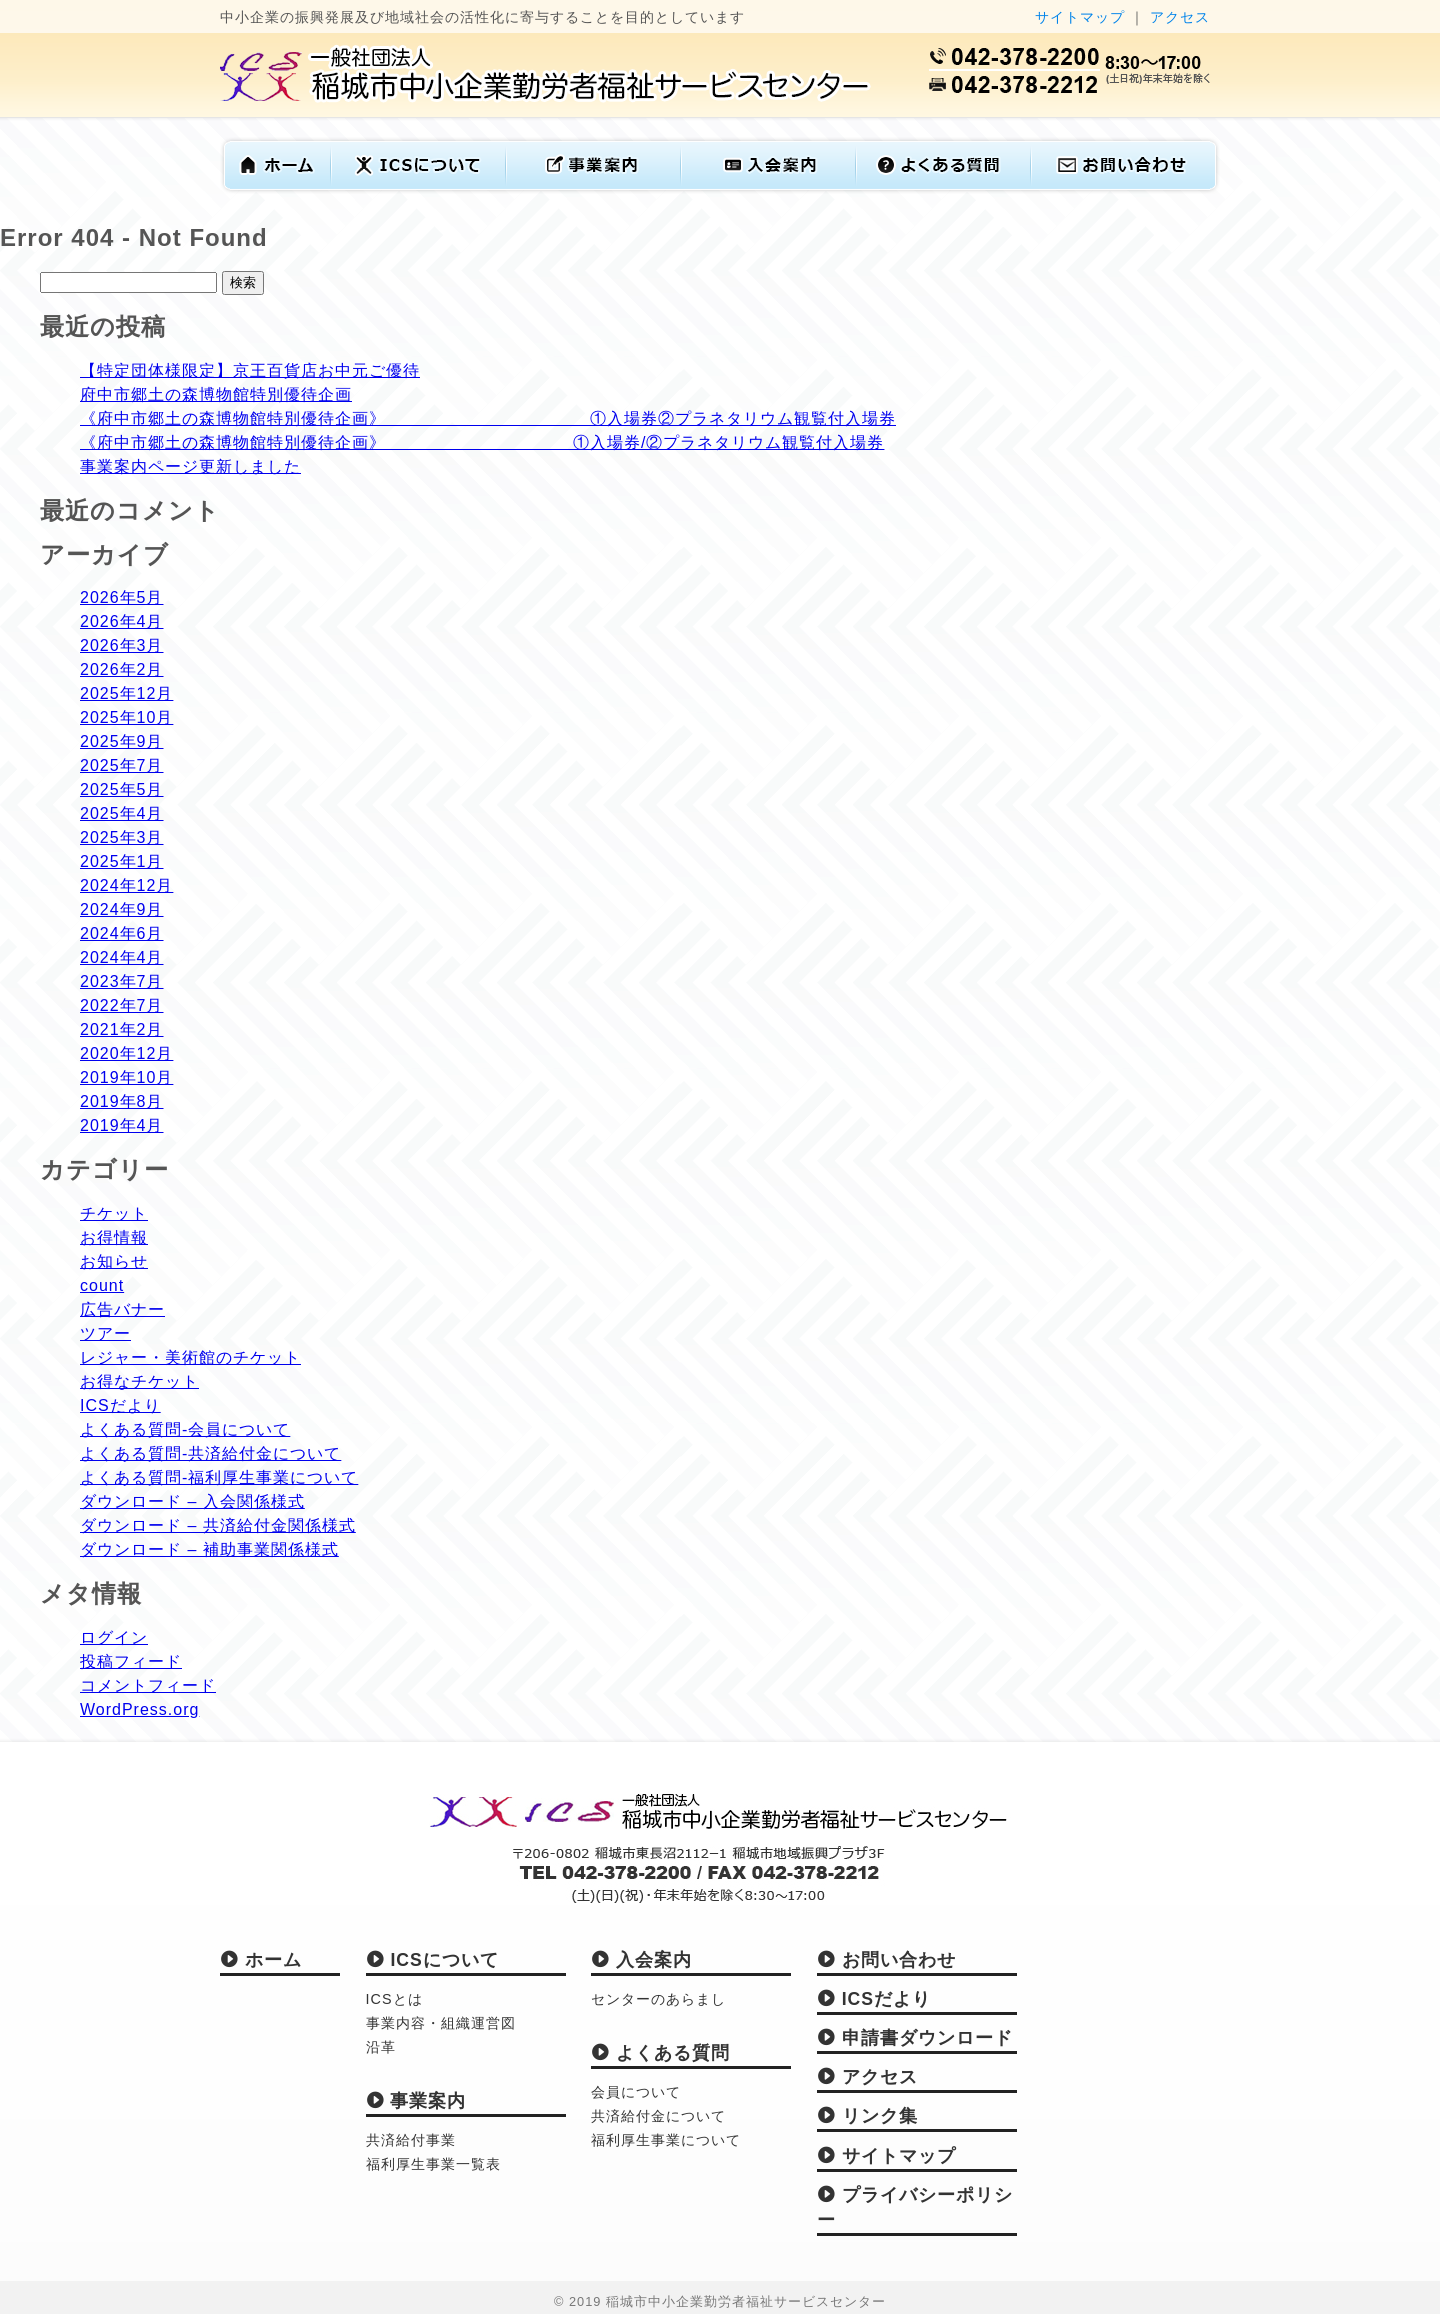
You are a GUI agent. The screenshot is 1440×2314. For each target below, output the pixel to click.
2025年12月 (126, 693)
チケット (114, 1213)
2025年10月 (126, 717)
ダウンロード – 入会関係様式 (192, 1501)
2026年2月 (122, 669)
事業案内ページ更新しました (190, 466)
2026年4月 (122, 621)
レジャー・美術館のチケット (190, 1357)
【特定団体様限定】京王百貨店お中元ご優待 (250, 370)
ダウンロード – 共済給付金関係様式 (218, 1525)
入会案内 (641, 1960)
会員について (636, 2092)
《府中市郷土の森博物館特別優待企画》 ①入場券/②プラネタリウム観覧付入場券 (482, 442)
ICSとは (394, 1999)
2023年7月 (122, 981)
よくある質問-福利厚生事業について (219, 1477)
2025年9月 (122, 741)
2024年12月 (126, 885)
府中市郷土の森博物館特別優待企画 (216, 394)
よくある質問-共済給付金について (210, 1453)
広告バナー (122, 1309)
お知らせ (114, 1261)
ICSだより (120, 1405)
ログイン (114, 1637)
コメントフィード (148, 1685)
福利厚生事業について (666, 2140)
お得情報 (114, 1237)
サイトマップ (1080, 17)
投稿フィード (131, 1661)
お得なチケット (139, 1381)
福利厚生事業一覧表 (433, 2164)
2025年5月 (122, 789)
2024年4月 (122, 957)
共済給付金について (658, 2116)
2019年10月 (126, 1077)
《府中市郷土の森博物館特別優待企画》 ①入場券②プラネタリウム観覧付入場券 (488, 418)
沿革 (381, 2047)
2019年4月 (122, 1125)
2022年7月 (122, 1005)
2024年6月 (122, 933)
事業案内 (416, 2101)
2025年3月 (122, 837)
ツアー (105, 1333)
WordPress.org (139, 1709)
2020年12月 (126, 1053)
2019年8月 (122, 1101)
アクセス (1180, 17)
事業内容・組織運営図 (441, 2023)
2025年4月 (122, 813)
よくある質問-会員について (185, 1429)
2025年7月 (122, 765)
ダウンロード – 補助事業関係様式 (209, 1549)
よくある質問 (660, 2053)
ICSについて (432, 1960)
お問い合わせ (886, 1960)
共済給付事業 (411, 2140)
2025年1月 (122, 861)
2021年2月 (122, 1029)
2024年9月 (122, 909)
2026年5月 (122, 597)
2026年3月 (122, 645)
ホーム (261, 1960)
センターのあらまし (658, 1999)
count (102, 1285)
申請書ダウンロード (915, 2038)
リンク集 (867, 2116)
